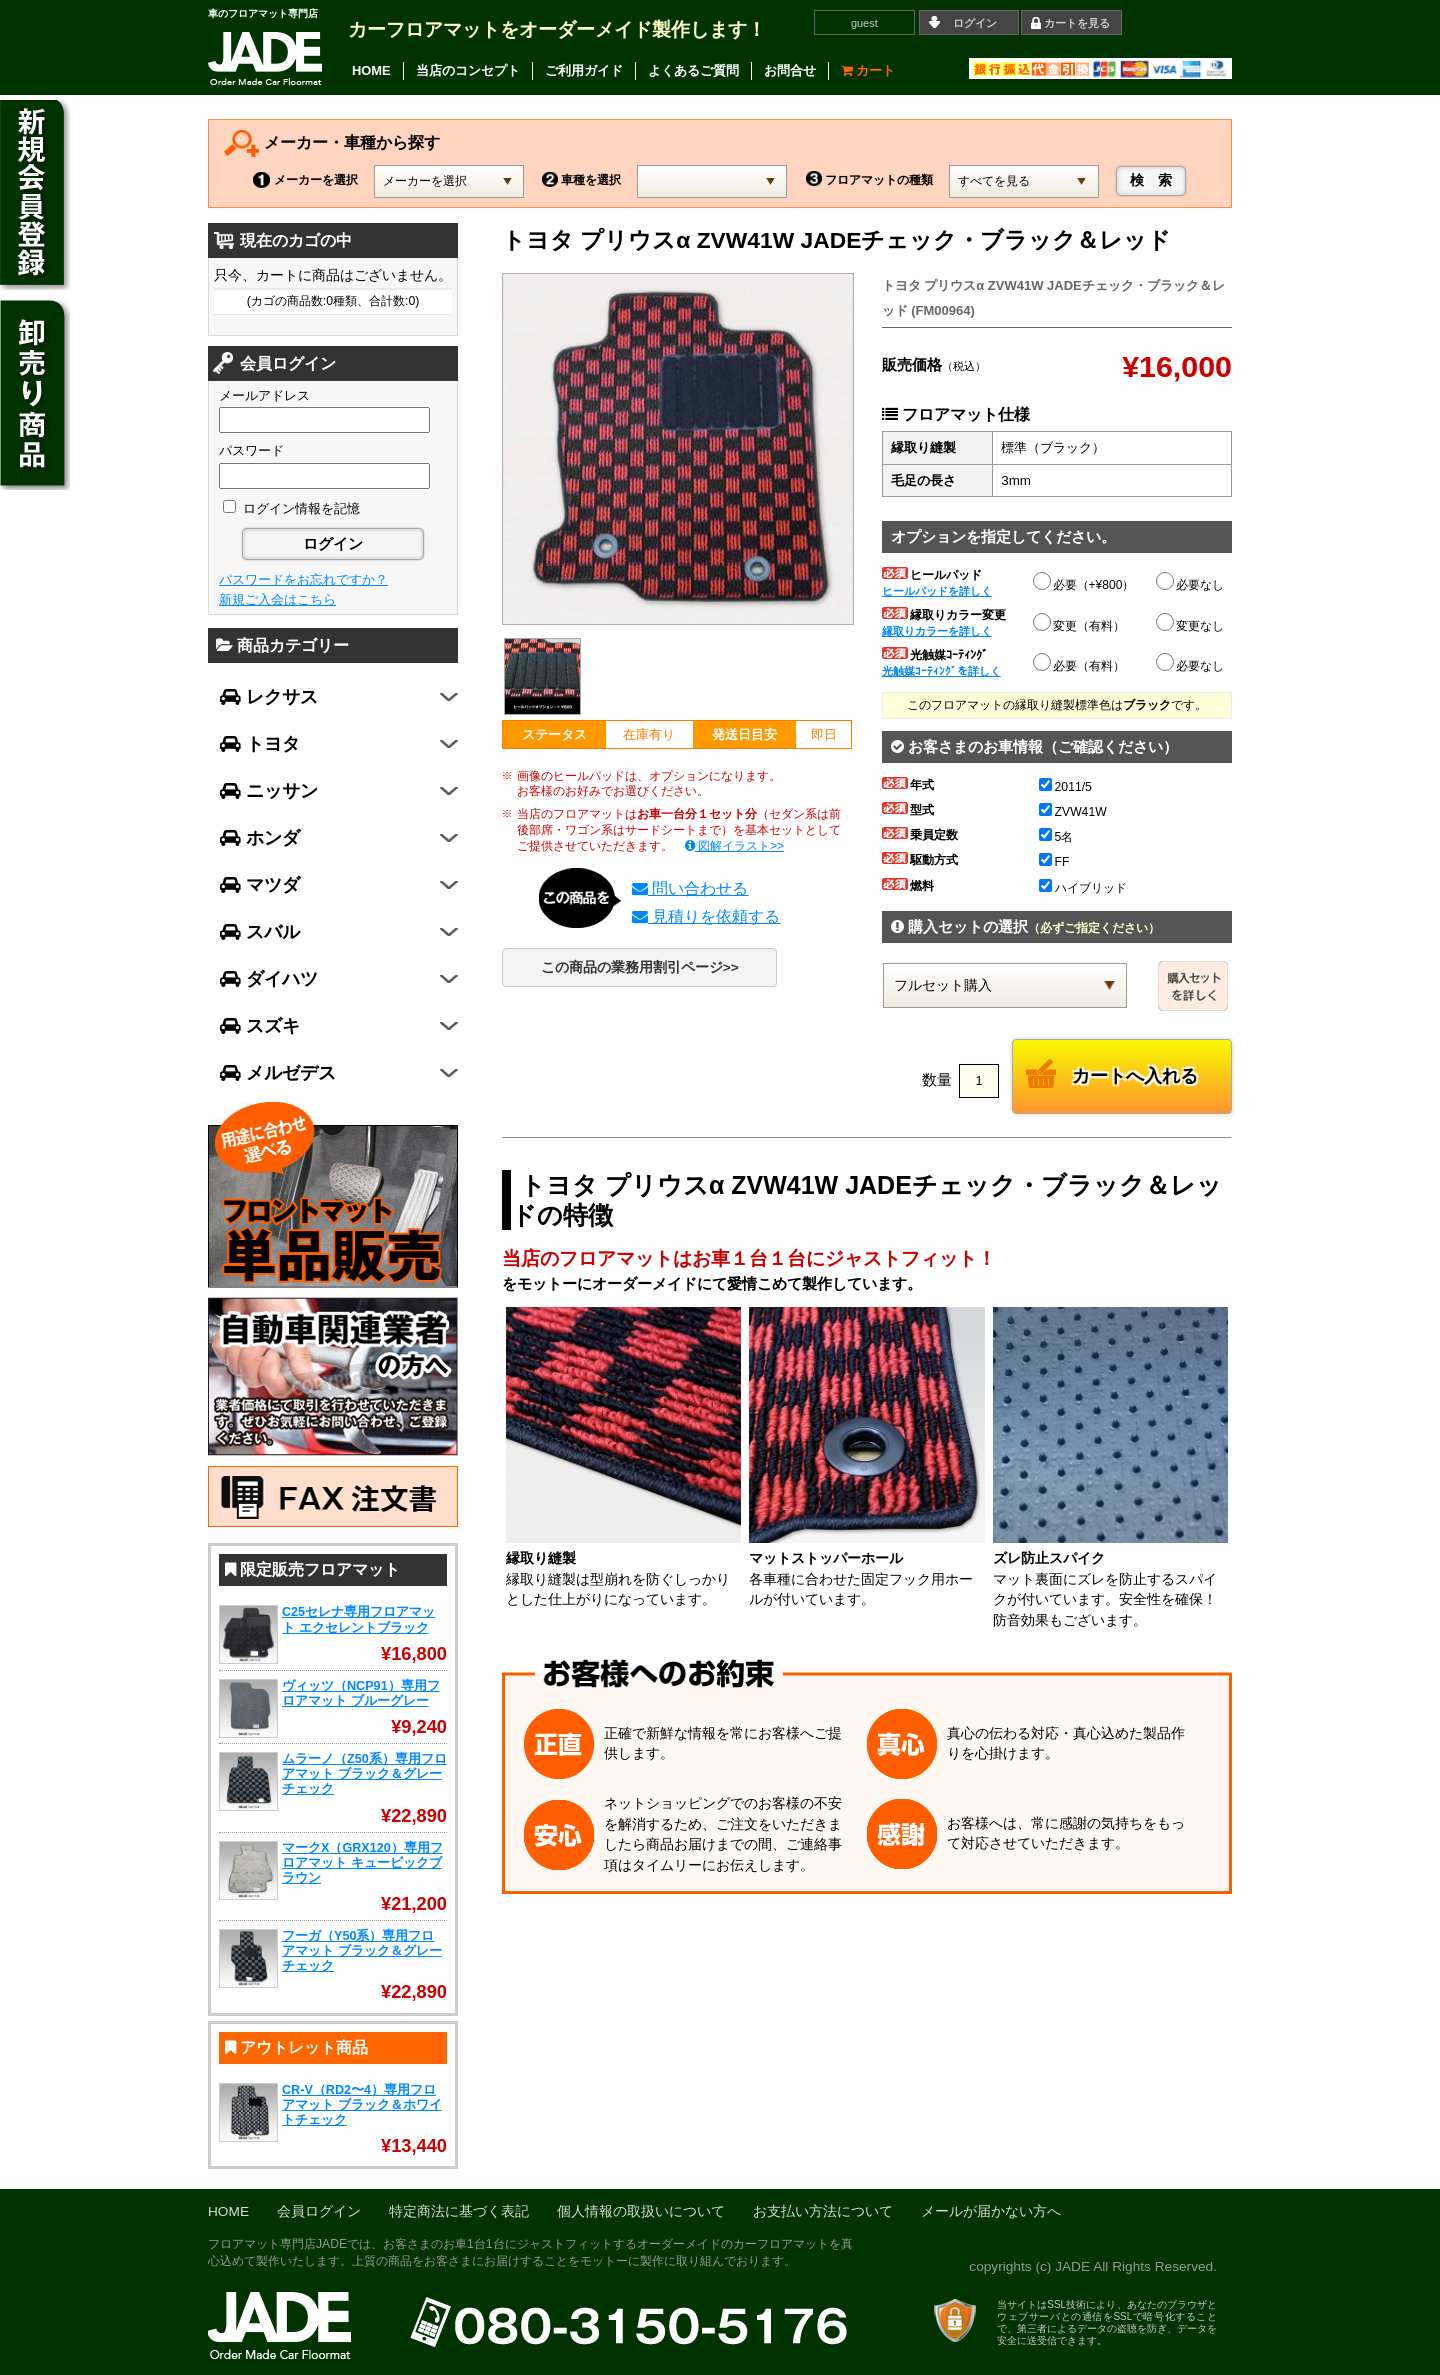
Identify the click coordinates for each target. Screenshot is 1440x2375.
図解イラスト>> (735, 846)
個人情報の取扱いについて (641, 2211)
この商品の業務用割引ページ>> (640, 967)
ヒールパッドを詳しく (937, 591)
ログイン (975, 23)
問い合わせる (690, 888)
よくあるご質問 (693, 70)
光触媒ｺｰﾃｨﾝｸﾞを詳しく (941, 671)
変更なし (1191, 626)
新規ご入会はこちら (277, 599)
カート (868, 70)
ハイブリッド (1083, 888)
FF (1054, 862)
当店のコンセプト (468, 70)
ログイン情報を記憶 (291, 508)
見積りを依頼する (706, 916)
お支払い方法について (823, 2211)
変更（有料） (1080, 623)
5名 (1056, 837)
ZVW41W (1073, 812)
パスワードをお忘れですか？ (303, 579)
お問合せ (790, 70)
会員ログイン (319, 2211)
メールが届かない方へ (991, 2211)
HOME (371, 70)
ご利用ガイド (584, 70)
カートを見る (1077, 23)
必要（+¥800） (1085, 582)
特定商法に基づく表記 (459, 2211)
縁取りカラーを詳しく (937, 631)
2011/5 (1065, 787)
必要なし (1191, 585)
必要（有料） (1080, 663)
